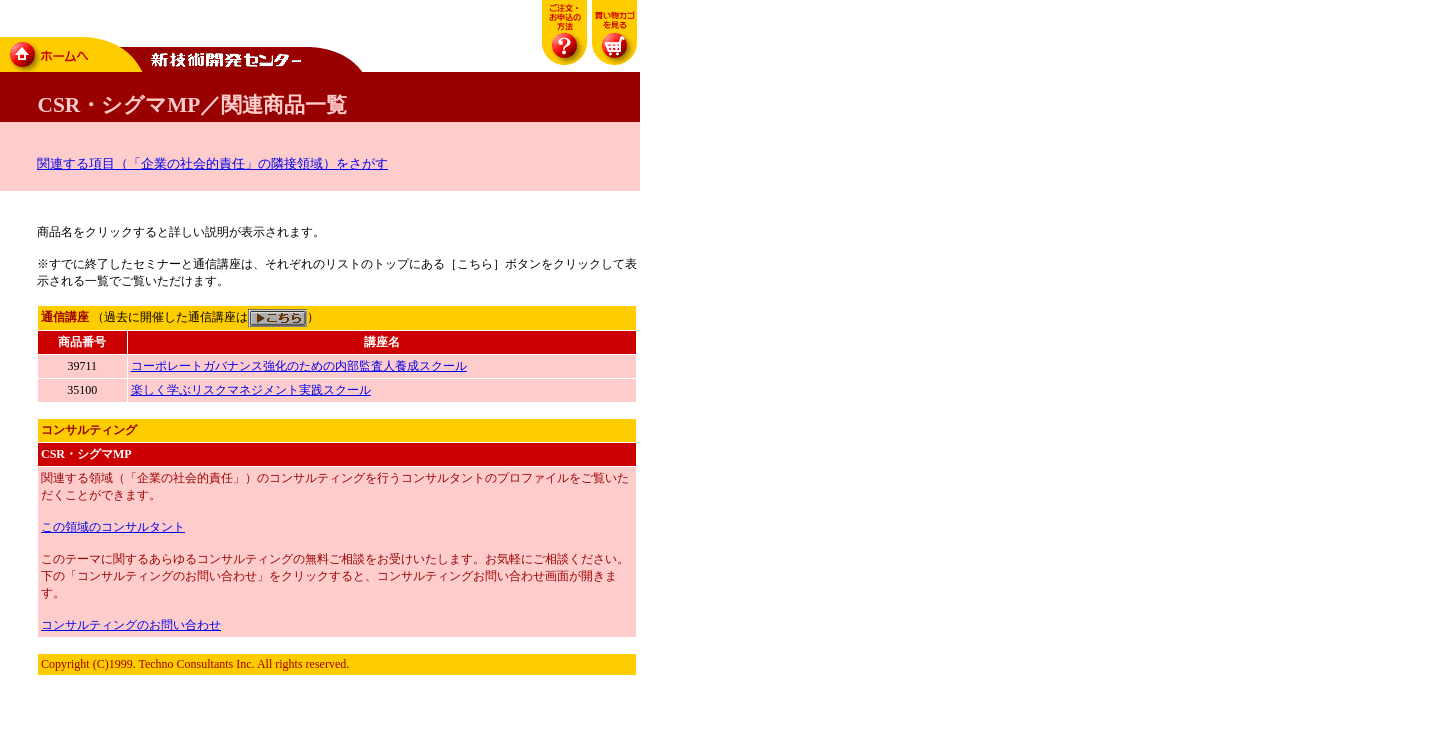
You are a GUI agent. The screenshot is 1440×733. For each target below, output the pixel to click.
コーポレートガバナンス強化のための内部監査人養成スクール (299, 366)
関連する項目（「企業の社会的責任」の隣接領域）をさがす (212, 163)
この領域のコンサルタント (113, 527)
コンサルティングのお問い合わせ (131, 625)
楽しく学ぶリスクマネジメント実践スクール (251, 390)
